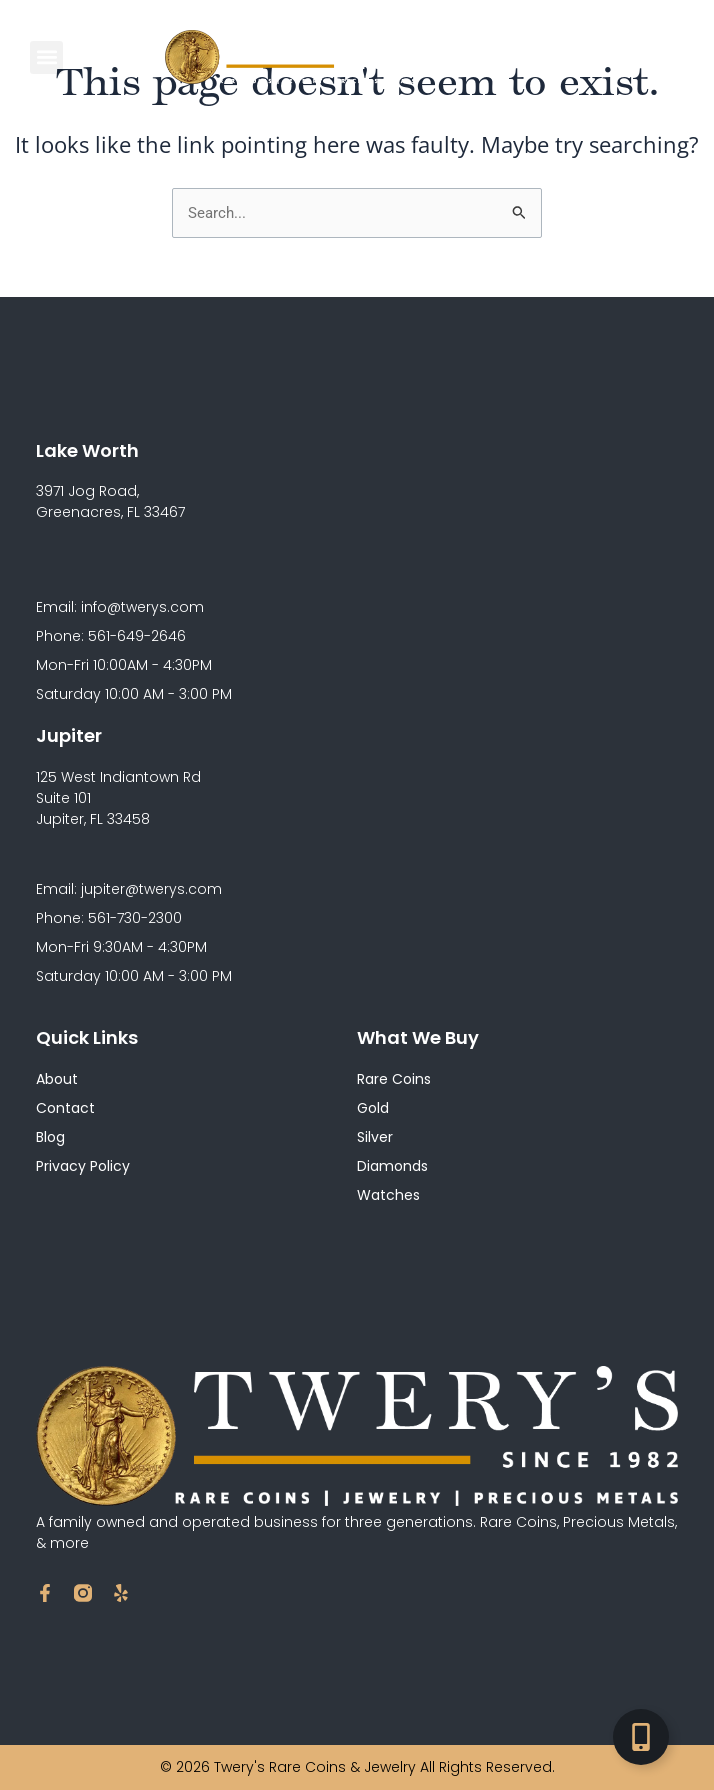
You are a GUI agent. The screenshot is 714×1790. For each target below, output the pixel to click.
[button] (46, 57)
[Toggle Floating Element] (641, 1737)
